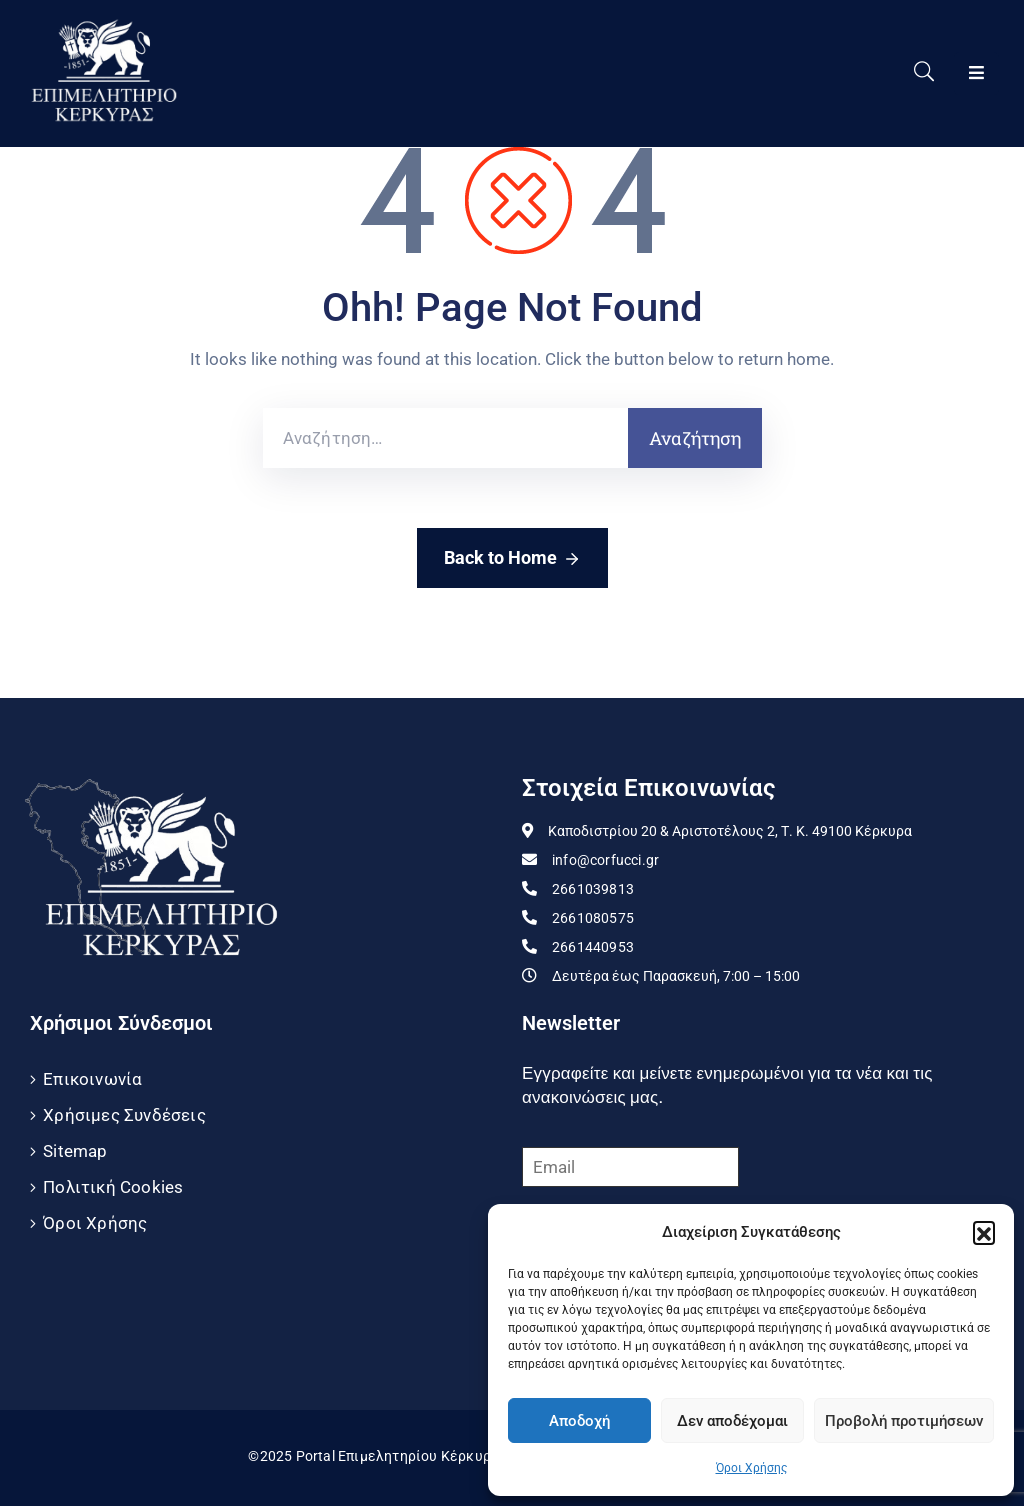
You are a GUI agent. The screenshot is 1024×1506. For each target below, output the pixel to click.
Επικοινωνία (92, 1079)
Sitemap (75, 1151)
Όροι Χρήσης (751, 1468)
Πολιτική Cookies (113, 1187)
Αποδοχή (579, 1421)
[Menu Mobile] (976, 73)
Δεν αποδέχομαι (732, 1421)
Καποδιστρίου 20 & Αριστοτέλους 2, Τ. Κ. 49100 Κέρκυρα (730, 831)
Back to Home (512, 559)
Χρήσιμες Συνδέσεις (124, 1115)
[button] (984, 1232)
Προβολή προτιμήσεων (904, 1421)
